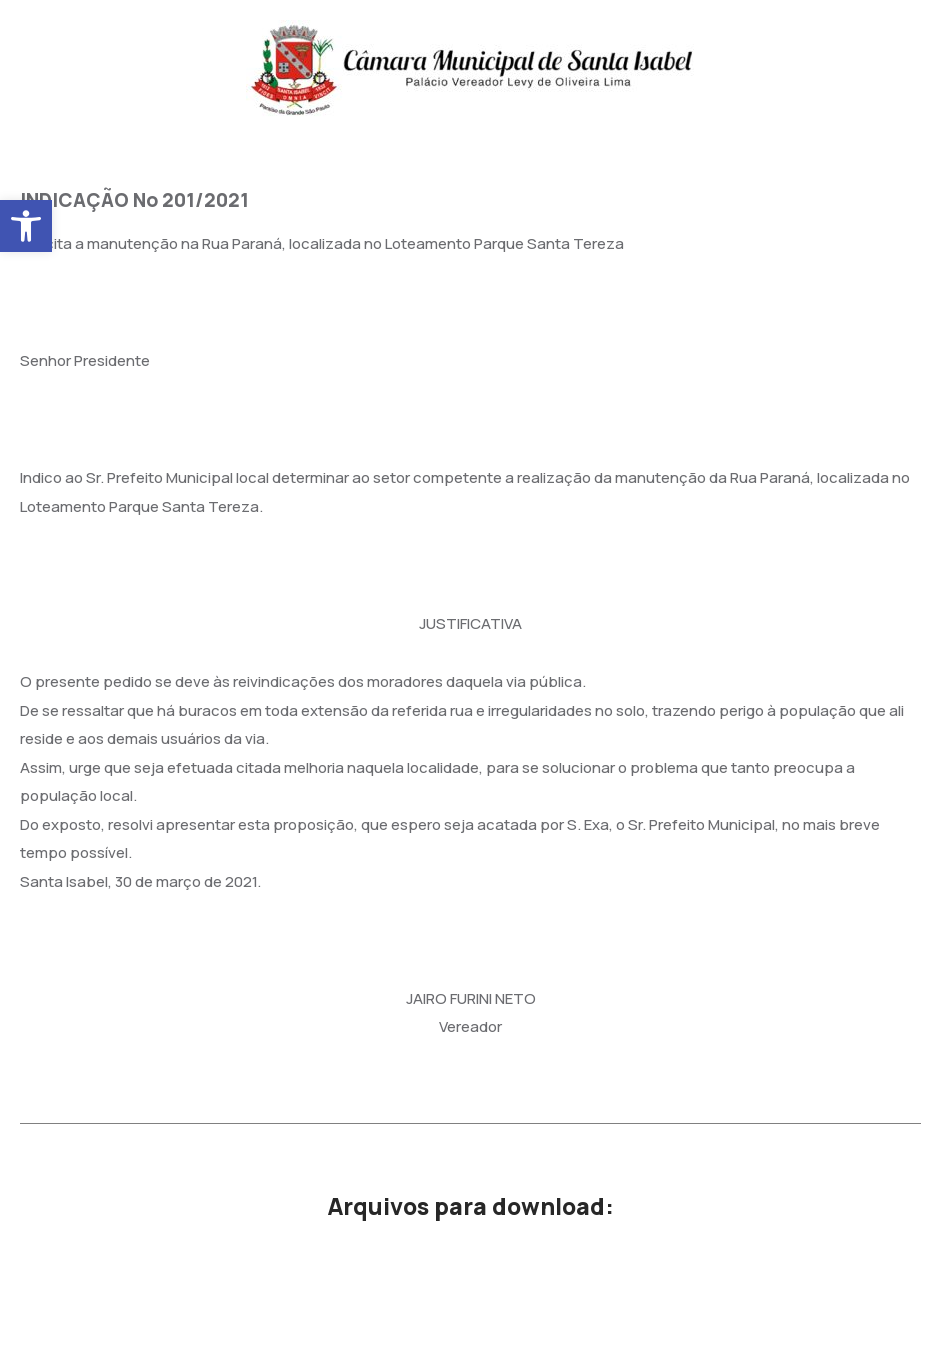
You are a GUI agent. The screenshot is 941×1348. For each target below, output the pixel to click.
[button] (26, 226)
